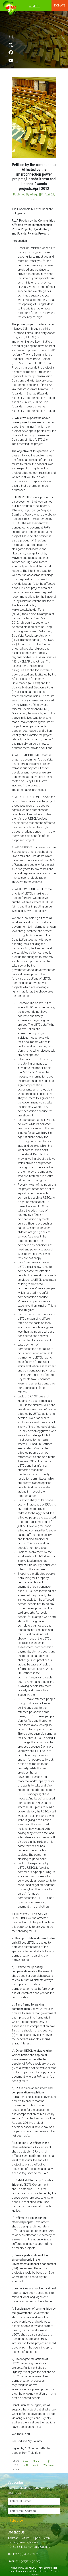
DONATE (59, 5)
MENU (34, 6)
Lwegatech (34, 2574)
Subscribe (16, 2520)
